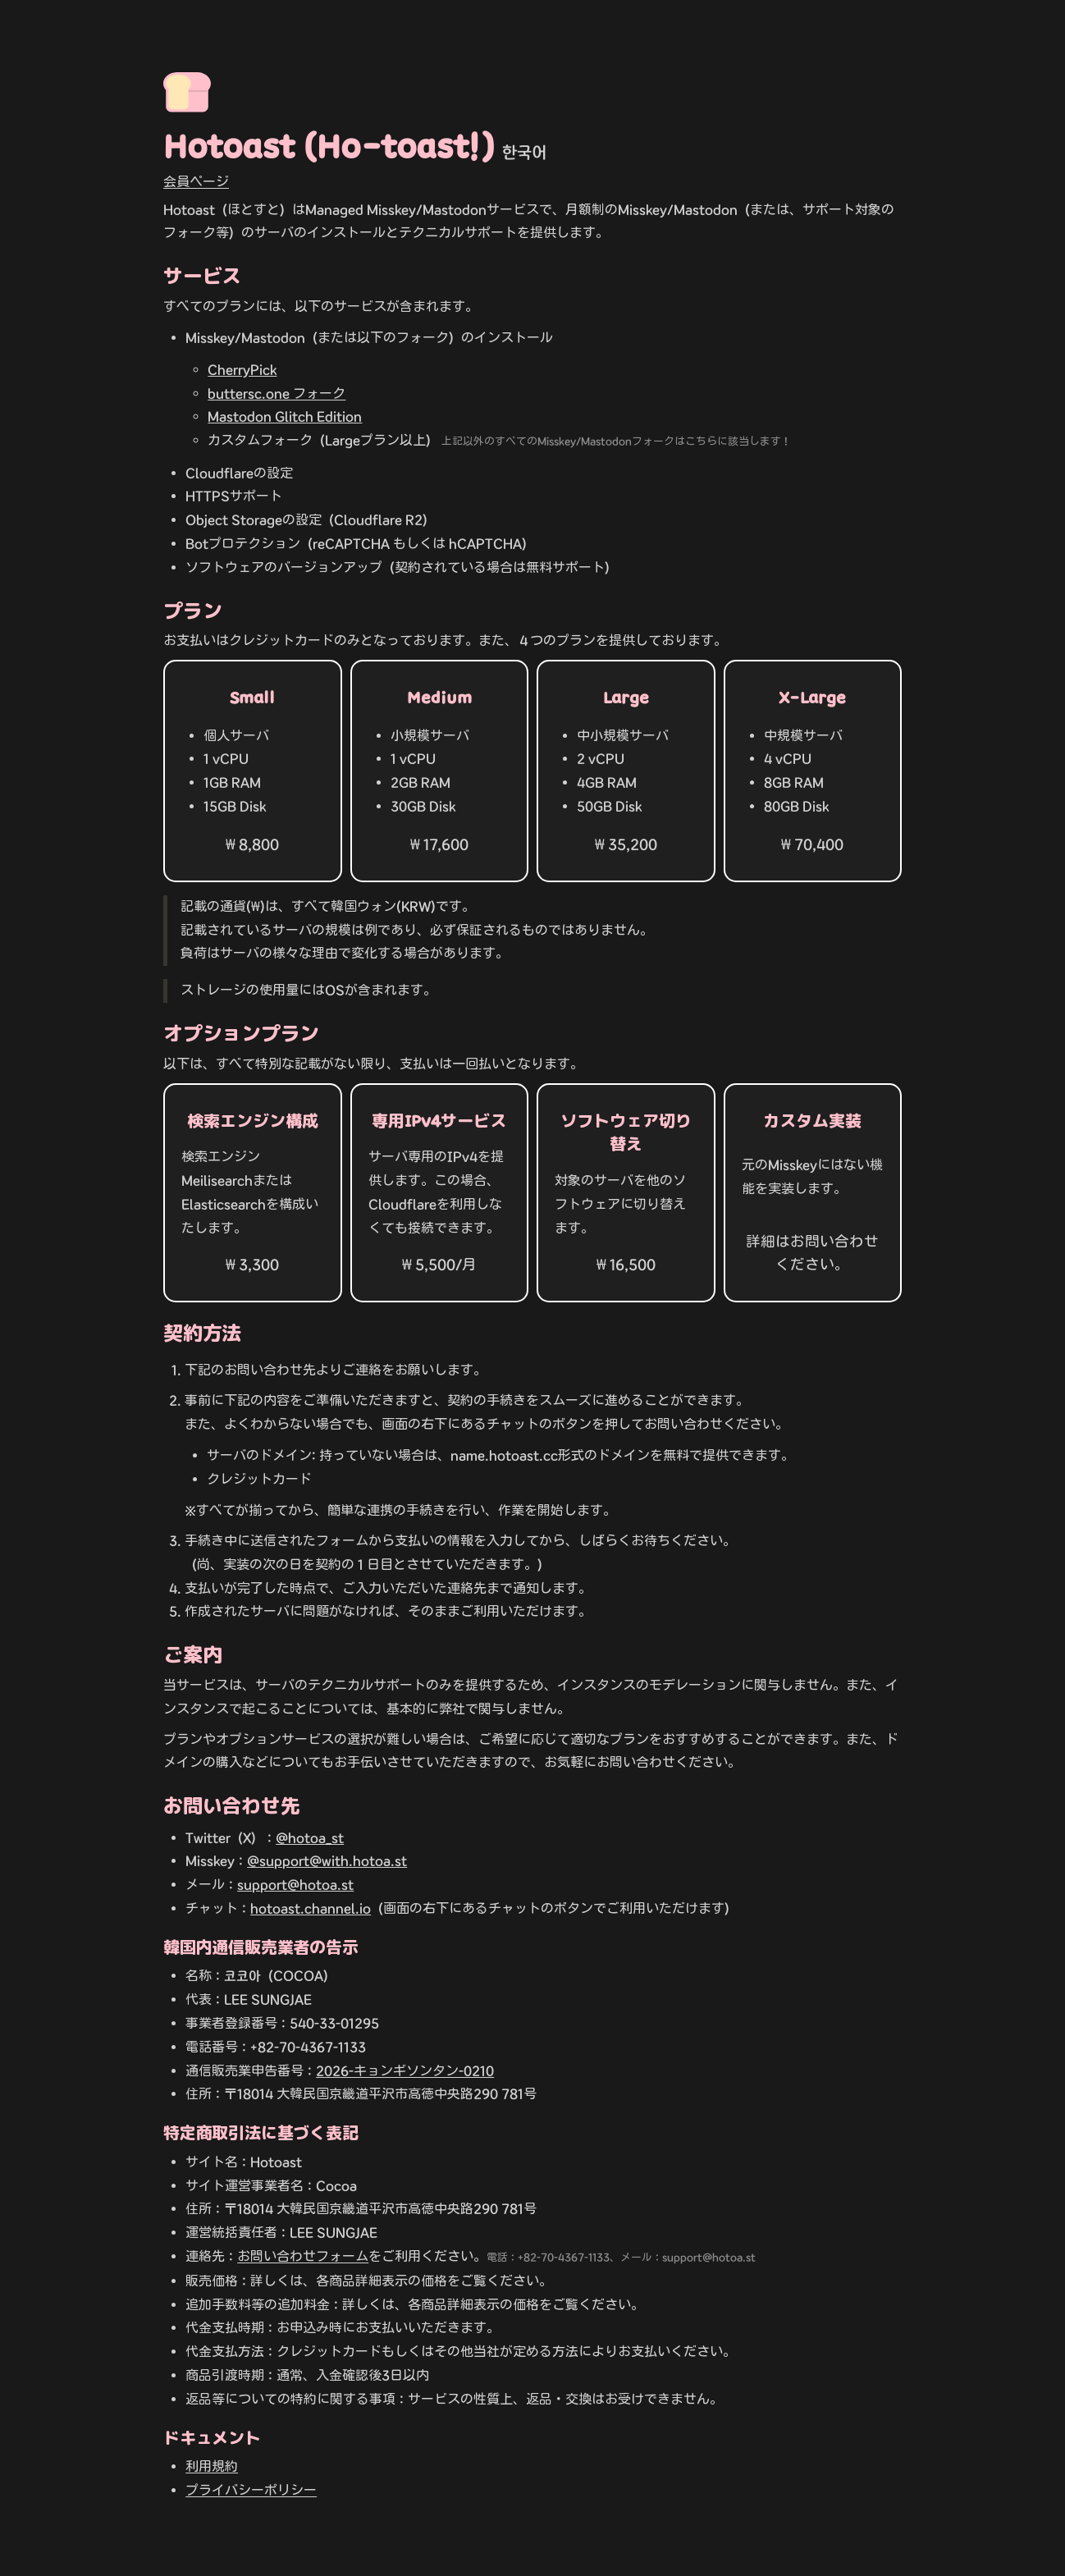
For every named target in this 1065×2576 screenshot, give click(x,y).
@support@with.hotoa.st (327, 1861)
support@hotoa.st (295, 1884)
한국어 (524, 152)
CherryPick (242, 369)
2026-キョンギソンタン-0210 (405, 2071)
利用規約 (211, 2466)
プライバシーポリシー (251, 2490)
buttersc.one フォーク (276, 393)
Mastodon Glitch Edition (285, 416)
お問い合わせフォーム (302, 2256)
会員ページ (196, 182)
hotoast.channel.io (310, 1908)
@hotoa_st (310, 1838)
